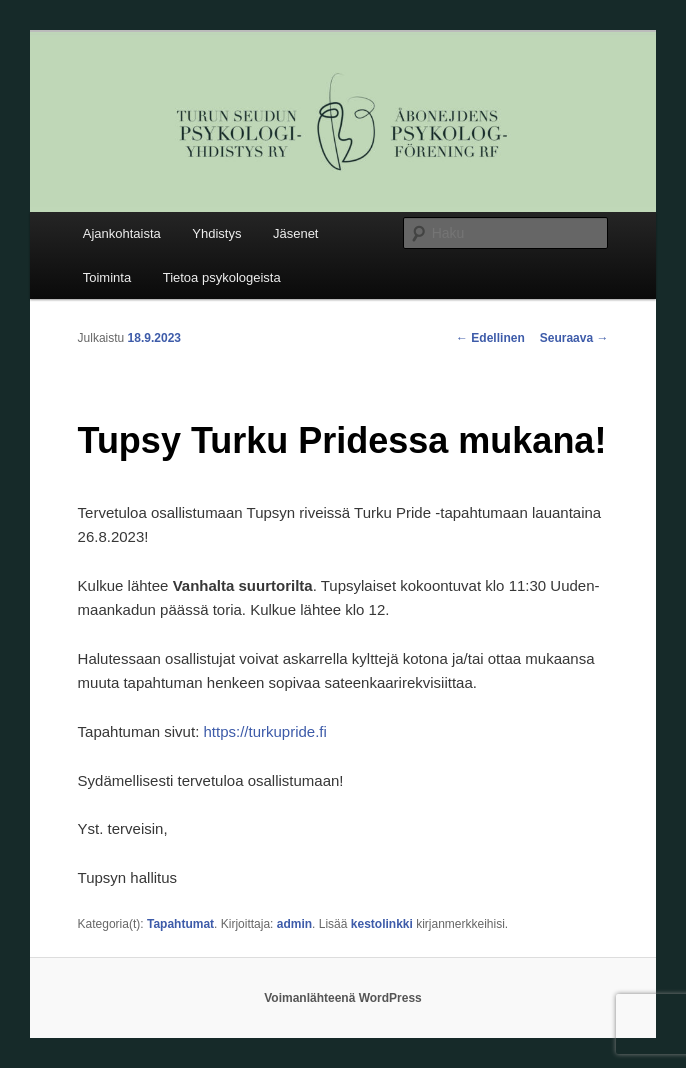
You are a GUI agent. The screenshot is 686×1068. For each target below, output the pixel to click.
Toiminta (107, 277)
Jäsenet (296, 233)
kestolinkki (382, 924)
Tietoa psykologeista (222, 277)
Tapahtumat (180, 924)
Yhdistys (216, 233)
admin (294, 924)
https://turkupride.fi (264, 731)
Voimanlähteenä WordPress (343, 998)
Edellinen (490, 338)
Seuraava (574, 338)
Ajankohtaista (122, 233)
